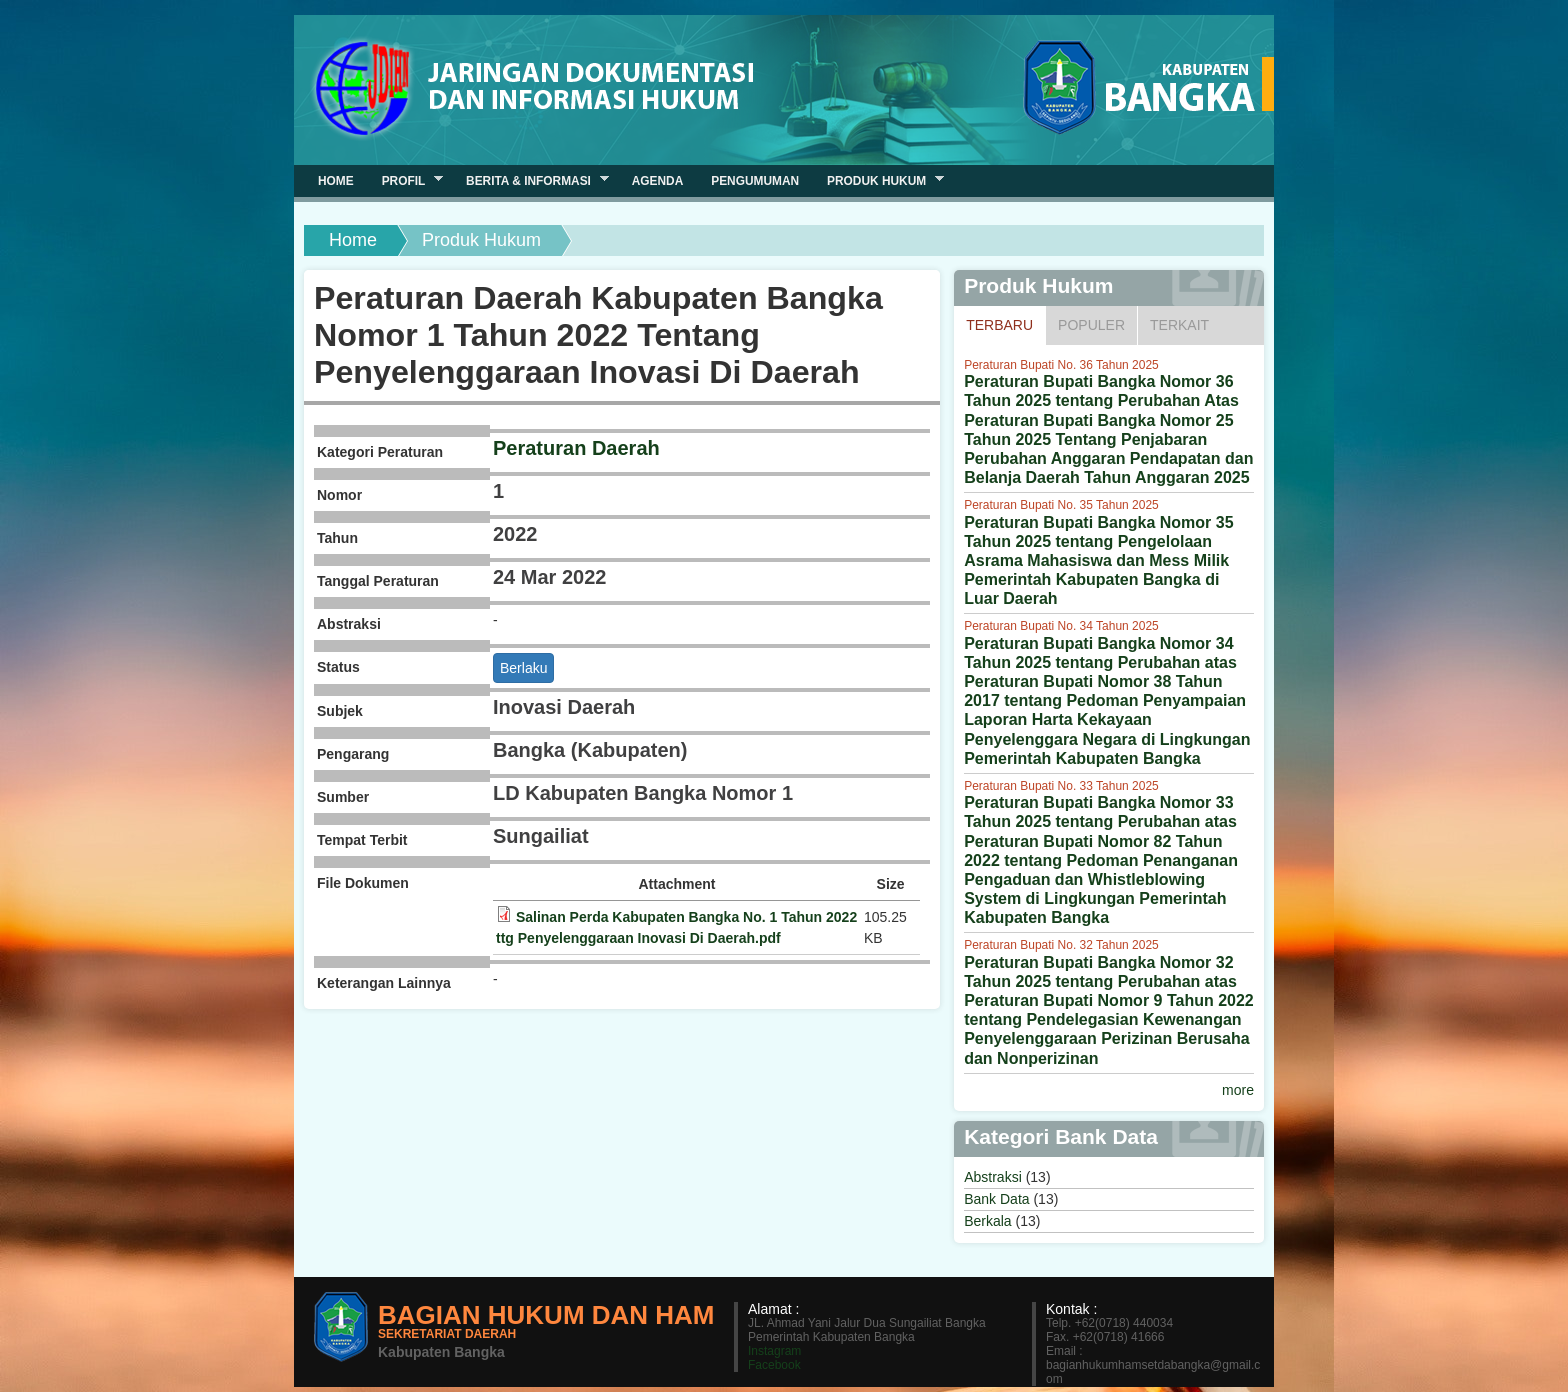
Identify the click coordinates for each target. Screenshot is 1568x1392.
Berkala (987, 1221)
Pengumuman (755, 181)
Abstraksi (993, 1177)
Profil (405, 180)
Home (353, 240)
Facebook (774, 1365)
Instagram (774, 1351)
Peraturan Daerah (576, 448)
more (1238, 1090)
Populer (1091, 325)
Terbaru (1005, 324)
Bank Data (996, 1199)
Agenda (658, 181)
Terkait (1179, 325)
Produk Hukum (878, 180)
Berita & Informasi (530, 180)
